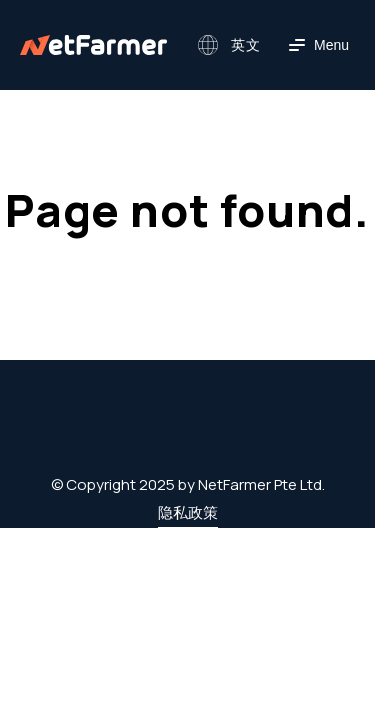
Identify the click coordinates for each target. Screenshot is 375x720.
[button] (226, 45)
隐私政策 (188, 512)
